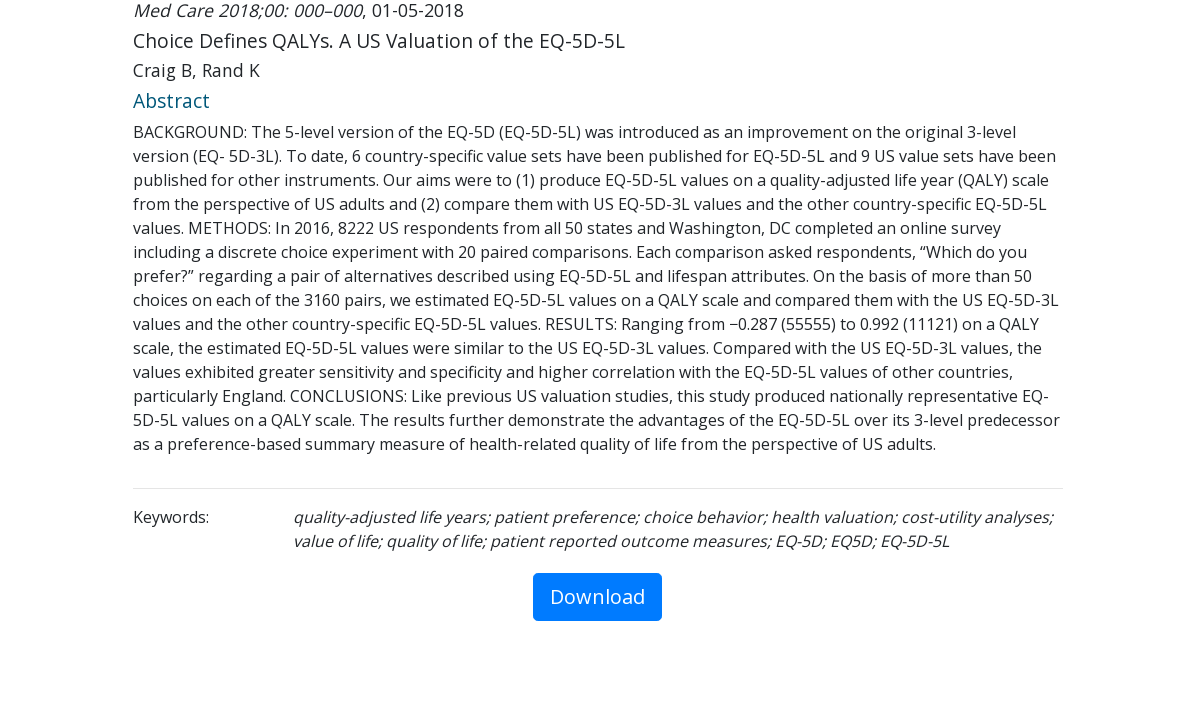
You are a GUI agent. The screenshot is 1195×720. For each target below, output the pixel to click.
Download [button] (597, 596)
